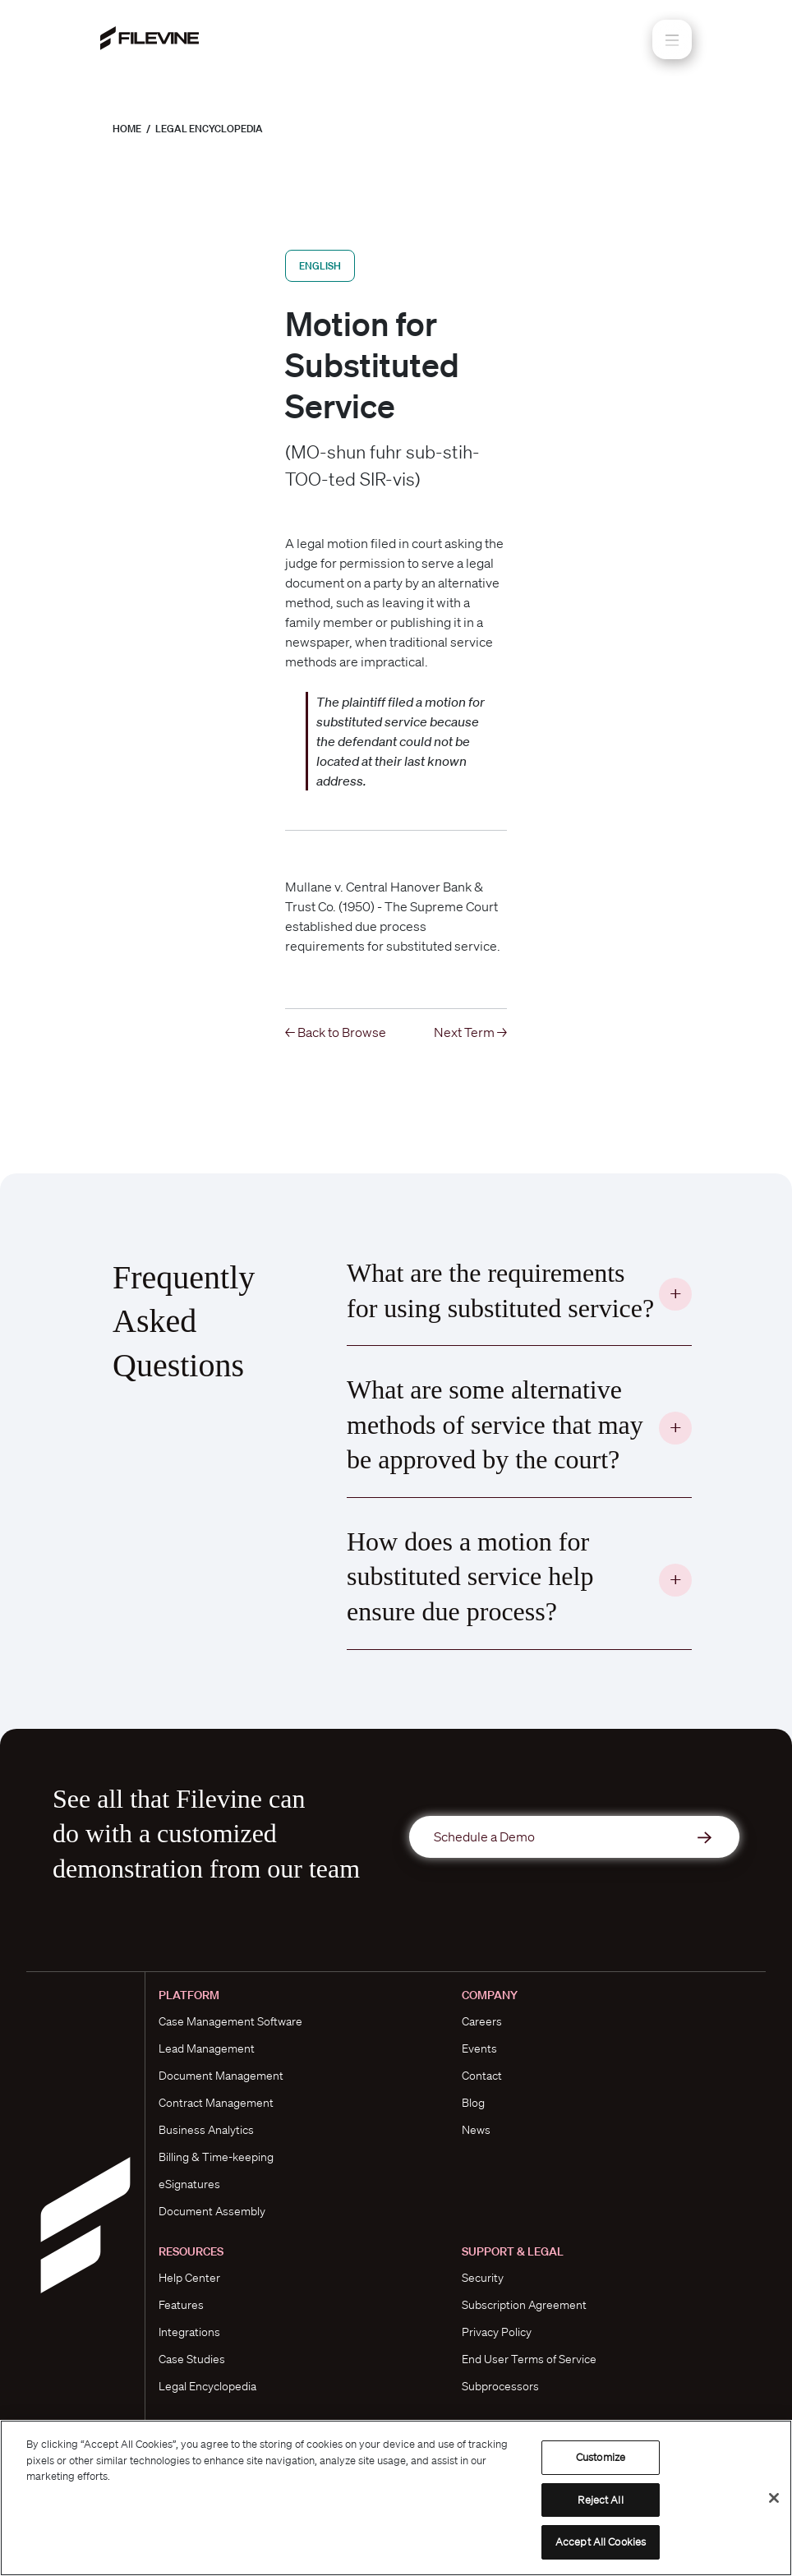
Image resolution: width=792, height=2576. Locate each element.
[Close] (774, 2498)
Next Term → (470, 1032)
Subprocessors (500, 2386)
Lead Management (207, 2048)
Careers (482, 2021)
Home (127, 129)
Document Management (221, 2075)
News (476, 2129)
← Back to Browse (335, 1032)
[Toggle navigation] (672, 39)
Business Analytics (206, 2129)
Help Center (189, 2277)
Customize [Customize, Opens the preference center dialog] (600, 2457)
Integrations (189, 2332)
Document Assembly (212, 2211)
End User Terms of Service (529, 2359)
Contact (482, 2075)
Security (483, 2277)
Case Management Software (230, 2021)
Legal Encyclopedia (209, 129)
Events (479, 2048)
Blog (473, 2102)
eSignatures (189, 2184)
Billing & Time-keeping (216, 2157)
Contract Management (216, 2102)
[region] (396, 2498)
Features (181, 2304)
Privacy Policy (497, 2332)
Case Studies (192, 2359)
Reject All (600, 2500)
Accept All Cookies (600, 2542)
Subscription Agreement (524, 2304)
